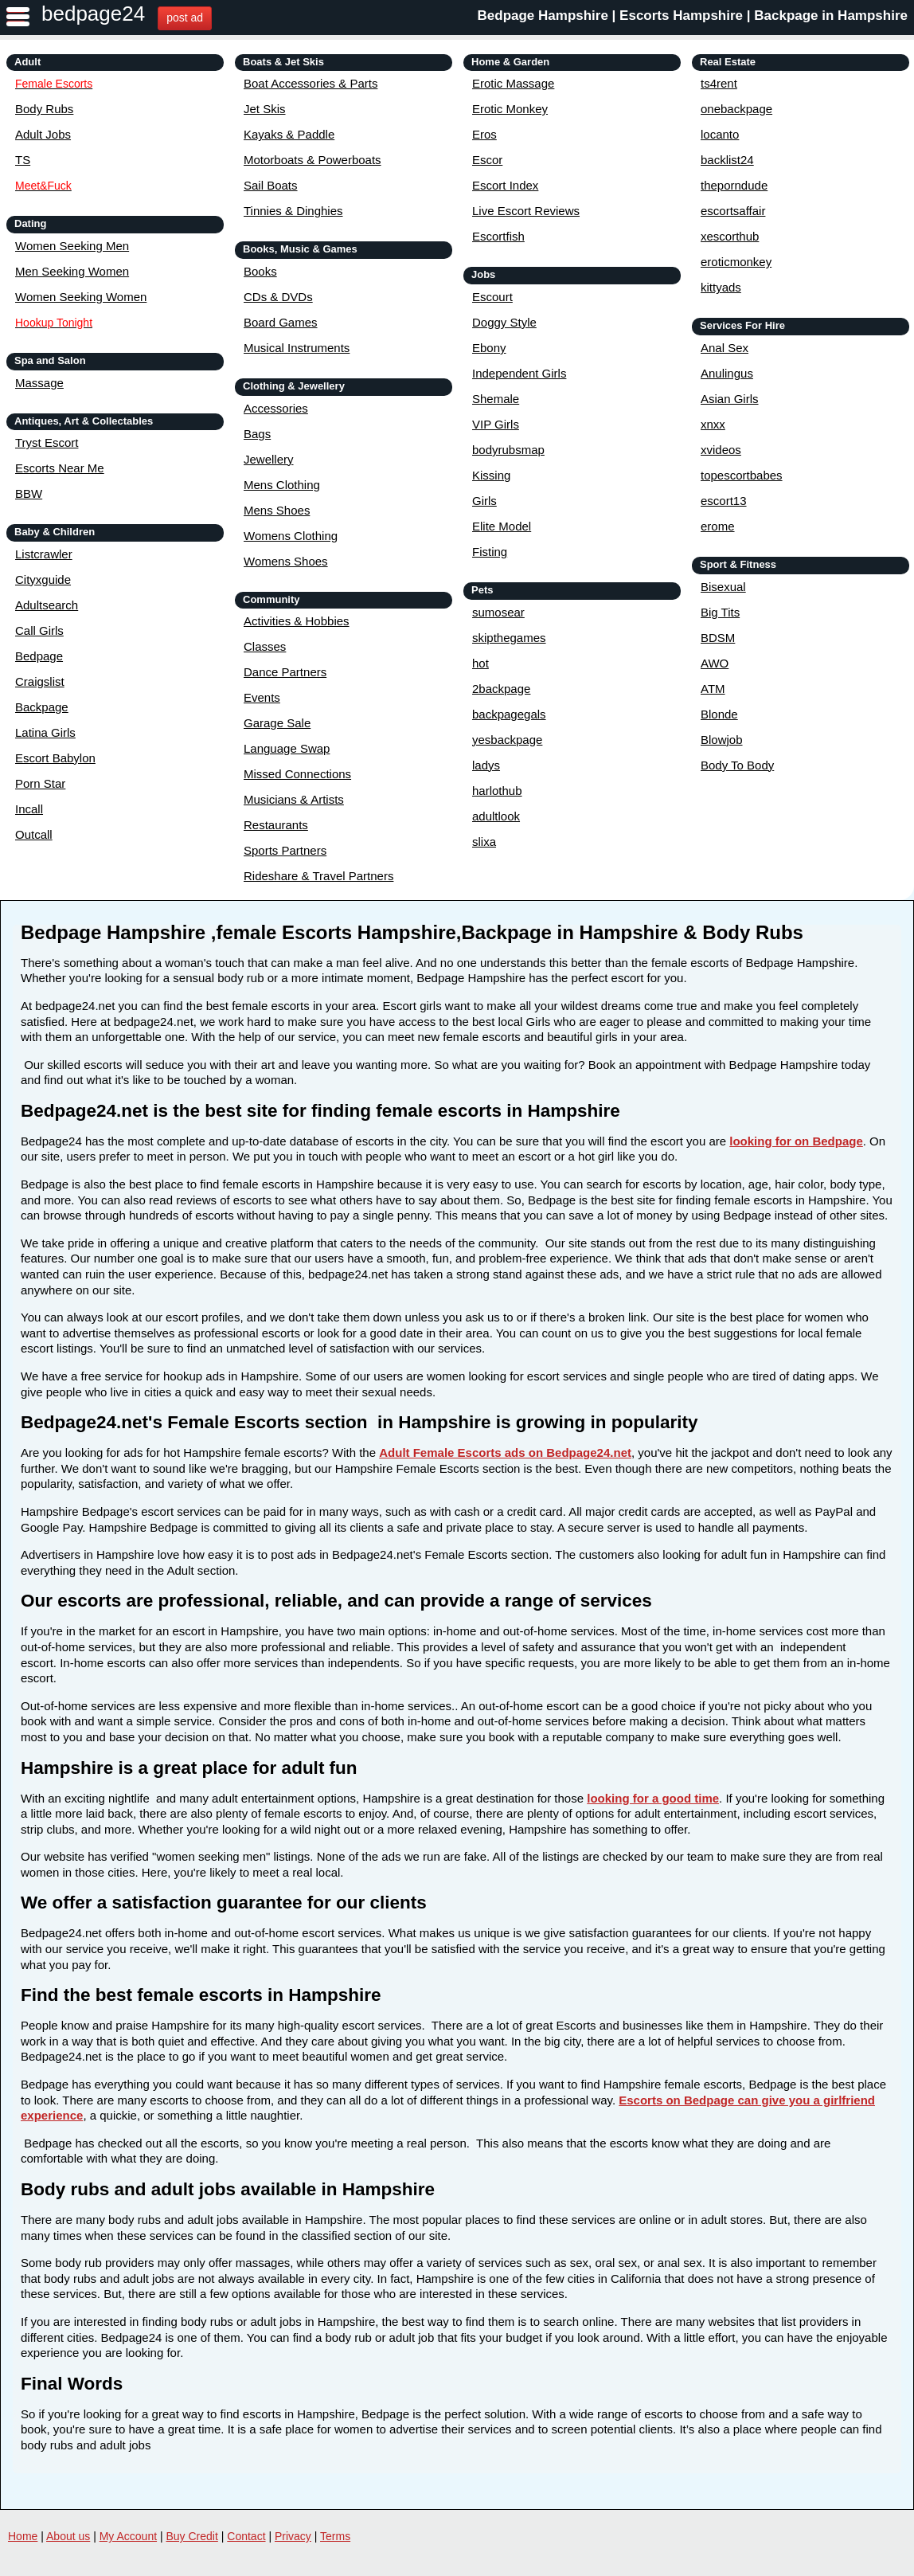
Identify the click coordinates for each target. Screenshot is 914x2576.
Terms (335, 2536)
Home (22, 2536)
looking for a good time (653, 1798)
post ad (184, 17)
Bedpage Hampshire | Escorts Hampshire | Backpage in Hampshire (693, 15)
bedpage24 (93, 13)
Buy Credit (192, 2536)
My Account (128, 2536)
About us (68, 2536)
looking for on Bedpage (796, 1141)
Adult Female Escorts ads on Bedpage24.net (505, 1452)
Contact (246, 2536)
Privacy (293, 2536)
